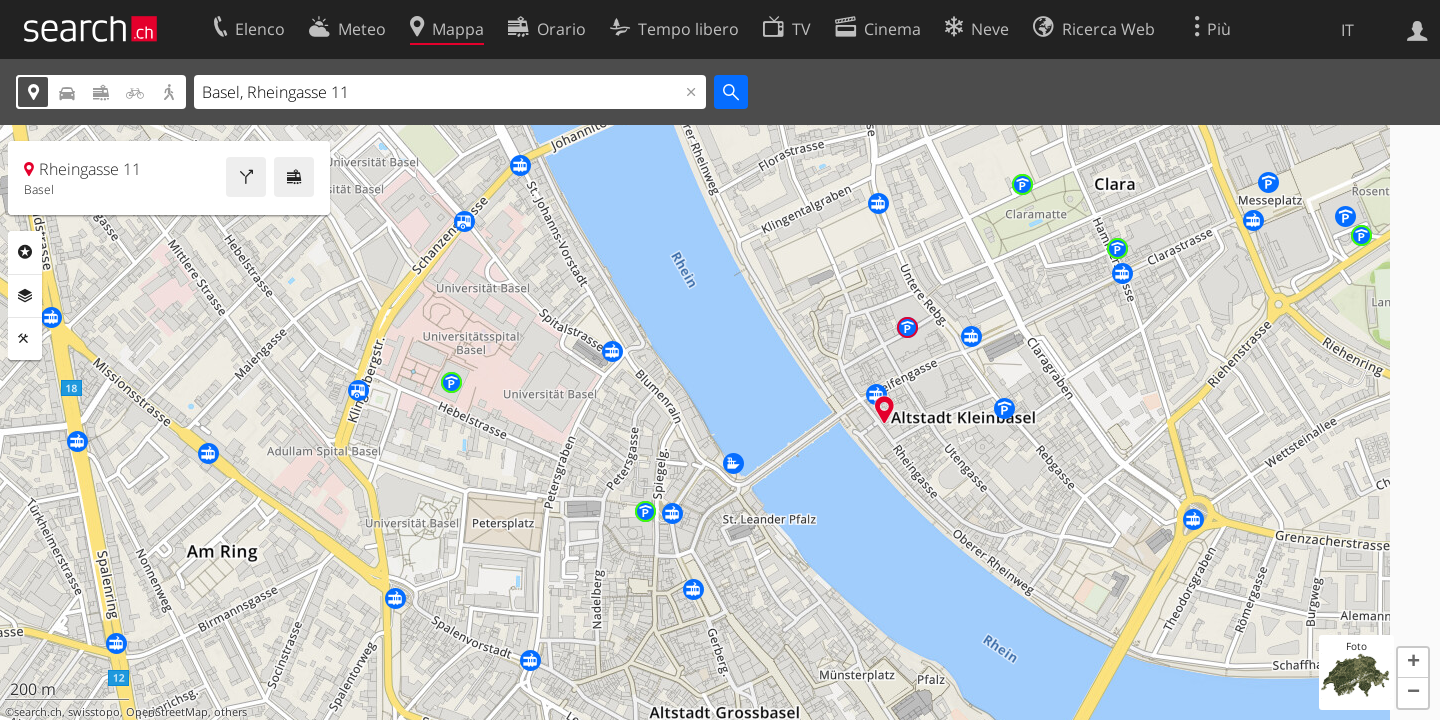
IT (1347, 30)
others (230, 712)
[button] (1413, 663)
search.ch (38, 712)
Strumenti (25, 339)
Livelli (25, 296)
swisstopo (94, 712)
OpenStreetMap (167, 712)
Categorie (25, 252)
